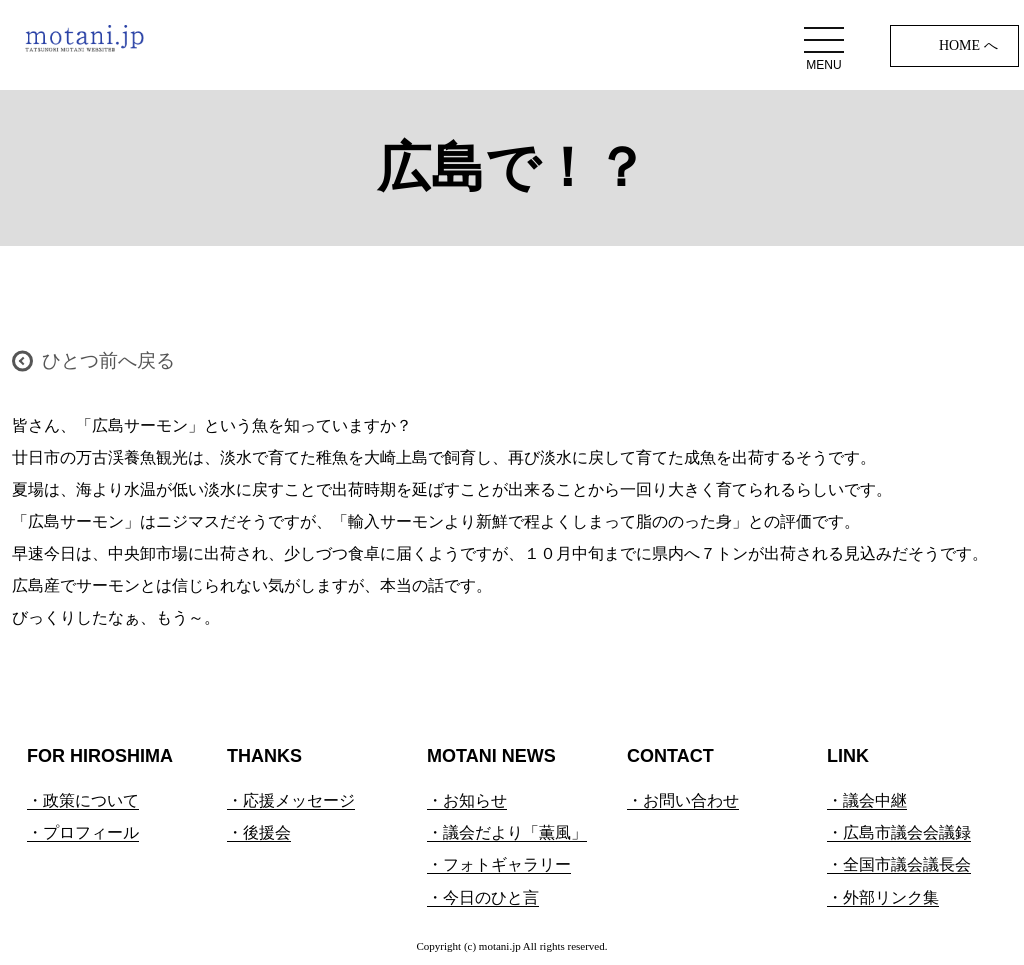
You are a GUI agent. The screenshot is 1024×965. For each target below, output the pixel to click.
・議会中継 (867, 800)
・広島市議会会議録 (899, 832)
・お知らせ (467, 800)
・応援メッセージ (291, 800)
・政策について (83, 800)
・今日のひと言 (483, 897)
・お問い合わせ (683, 800)
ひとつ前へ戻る (108, 360)
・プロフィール (83, 832)
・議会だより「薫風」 (507, 832)
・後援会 (259, 832)
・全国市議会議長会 (899, 864)
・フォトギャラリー (499, 864)
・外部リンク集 (883, 897)
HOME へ (968, 45)
